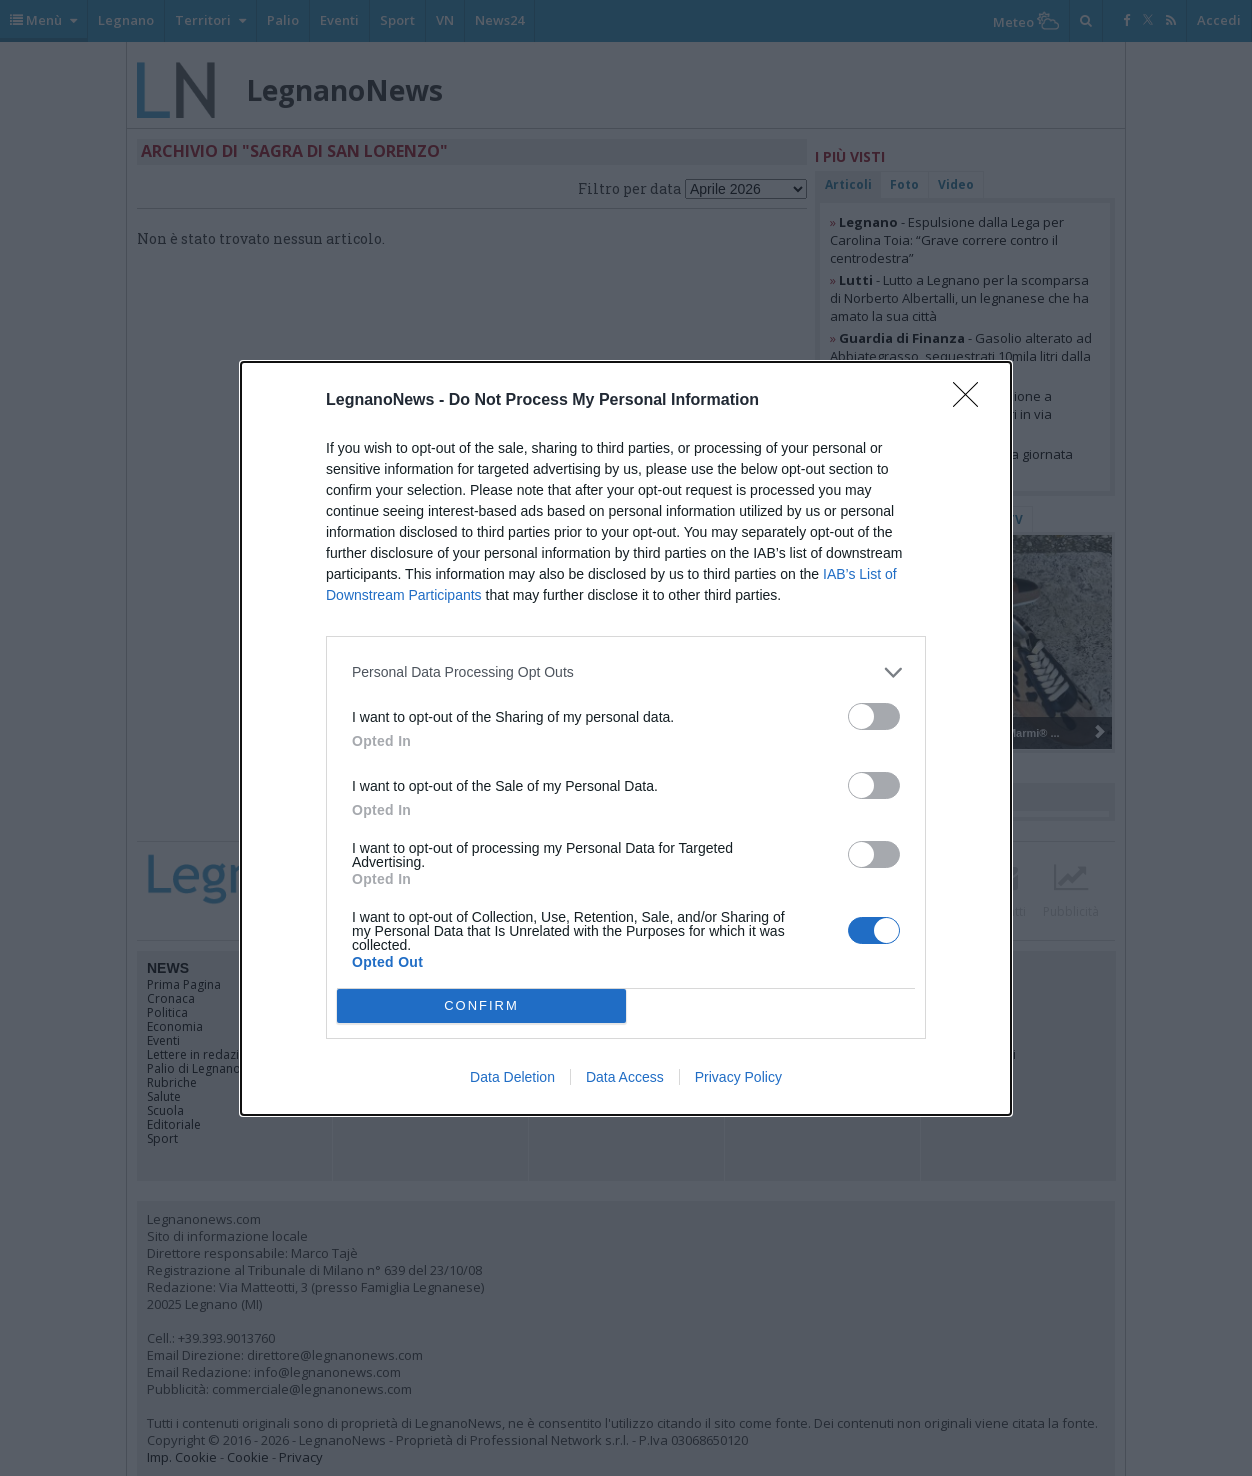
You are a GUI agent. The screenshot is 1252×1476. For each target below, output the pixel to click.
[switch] (874, 716)
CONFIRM (481, 1005)
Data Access (625, 1077)
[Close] (972, 401)
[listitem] (626, 672)
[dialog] (626, 738)
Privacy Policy (738, 1077)
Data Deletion (512, 1077)
